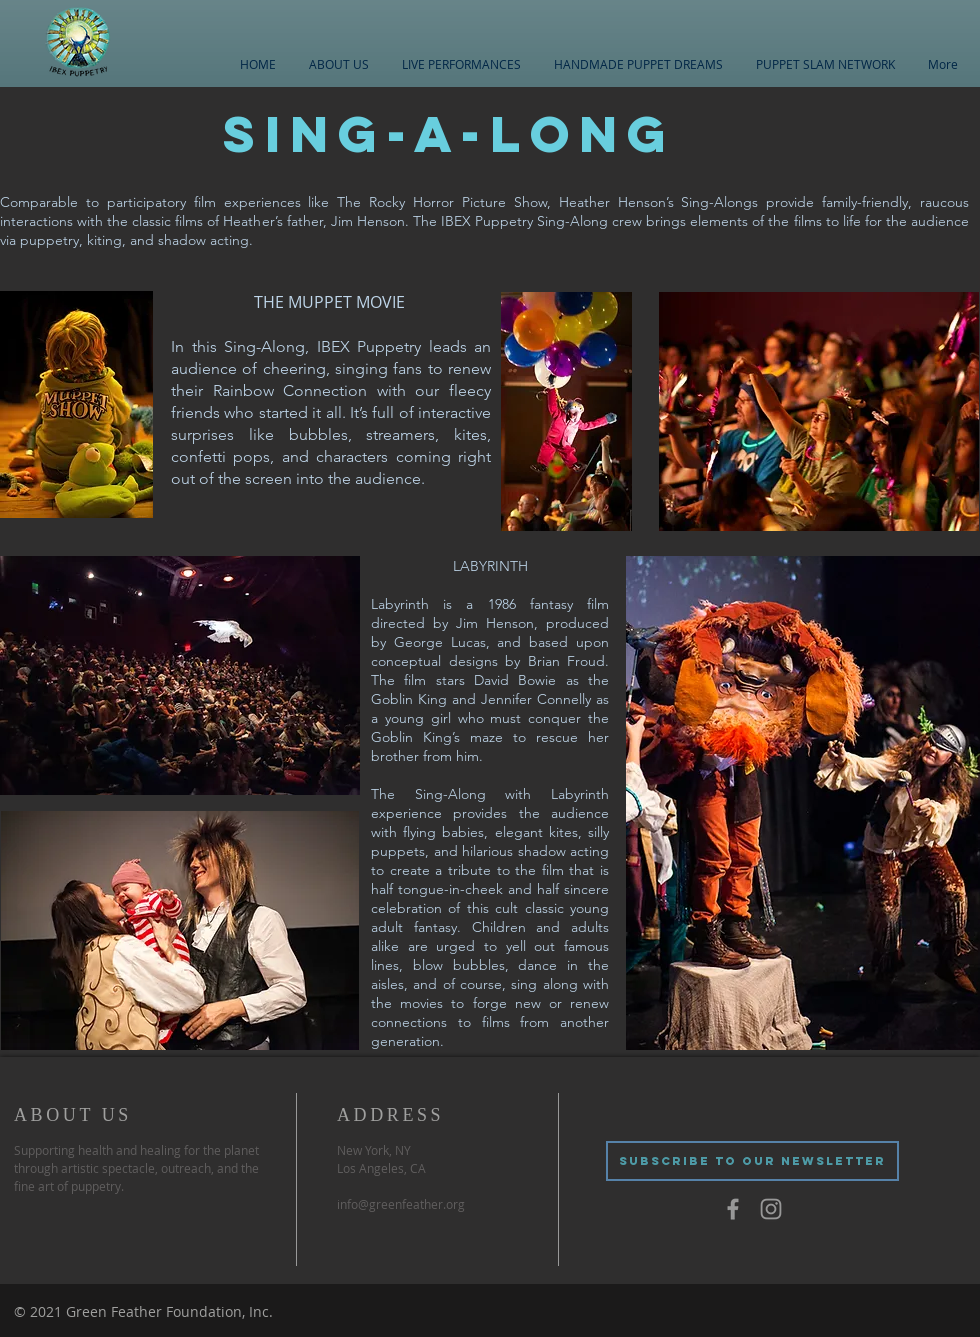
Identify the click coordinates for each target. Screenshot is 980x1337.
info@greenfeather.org (401, 1204)
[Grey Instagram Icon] (771, 1209)
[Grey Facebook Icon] (733, 1209)
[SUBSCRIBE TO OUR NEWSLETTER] (752, 1161)
